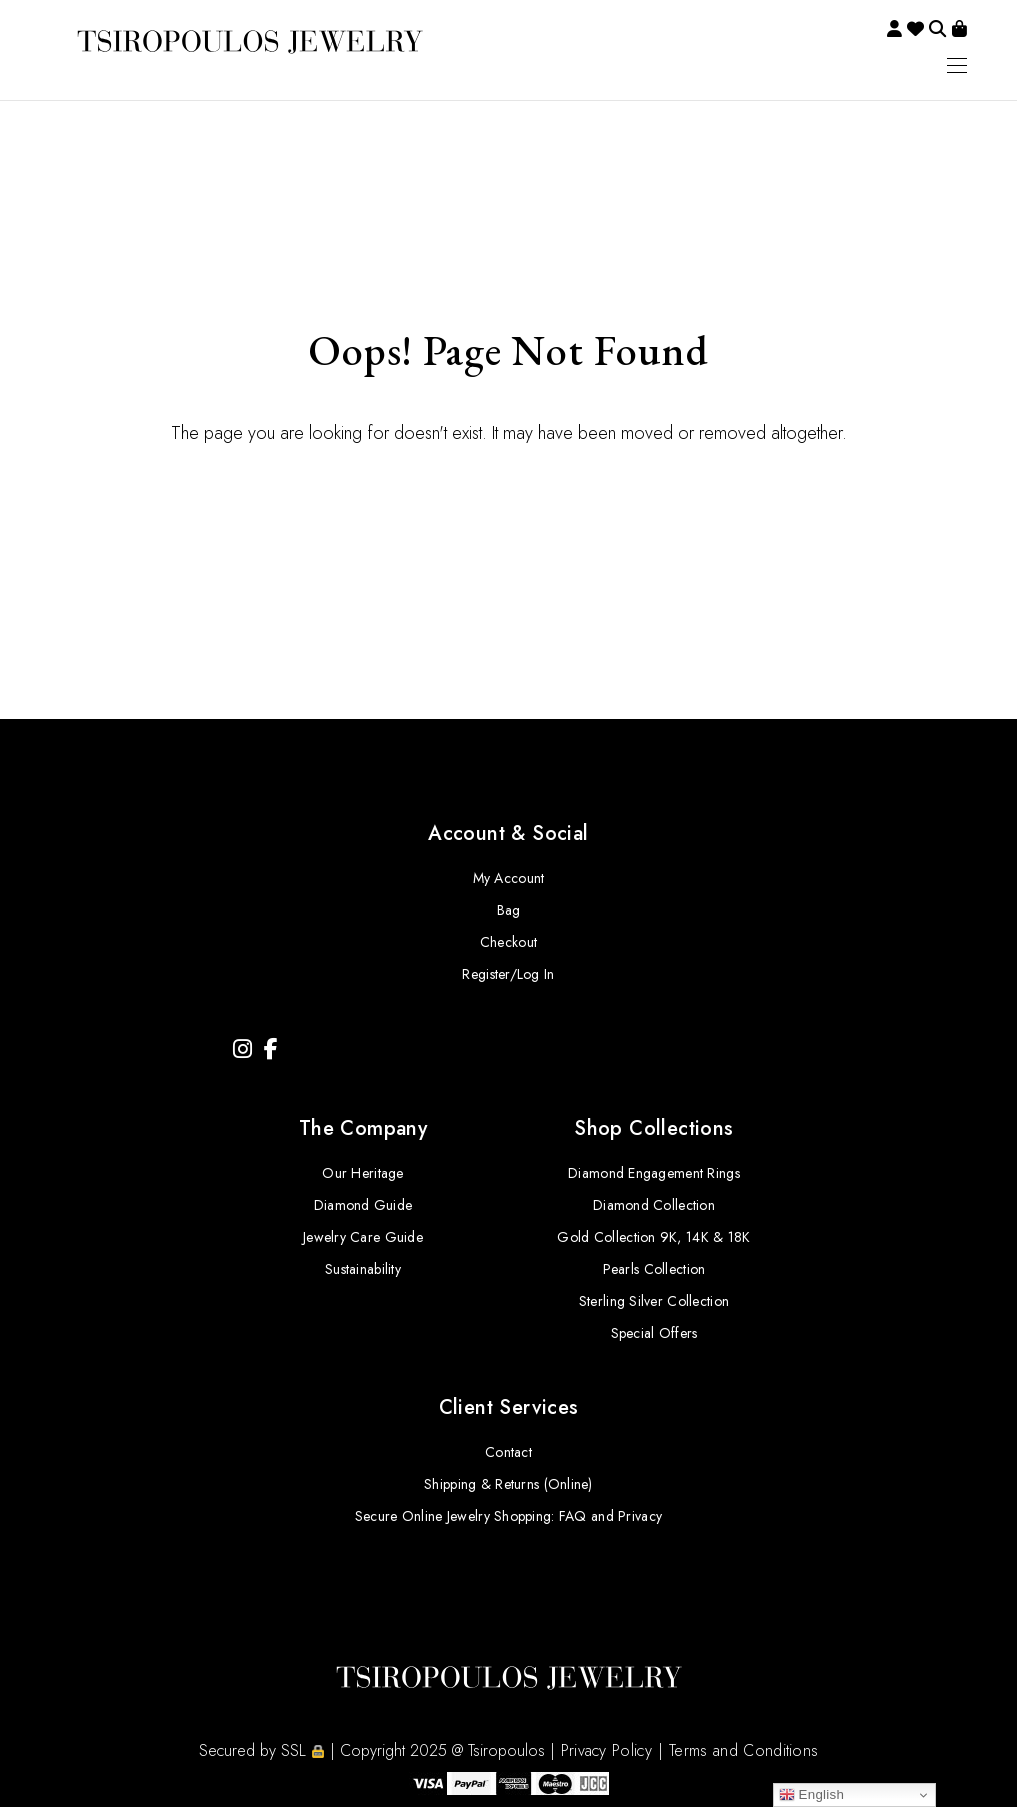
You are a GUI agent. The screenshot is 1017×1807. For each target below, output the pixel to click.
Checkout (508, 942)
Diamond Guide (363, 1205)
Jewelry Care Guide (363, 1237)
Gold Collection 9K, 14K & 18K (653, 1237)
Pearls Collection (654, 1269)
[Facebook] (271, 1049)
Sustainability (363, 1269)
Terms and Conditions (743, 1750)
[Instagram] (242, 1049)
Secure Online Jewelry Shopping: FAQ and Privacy (508, 1516)
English (812, 1795)
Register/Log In (508, 974)
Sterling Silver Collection (654, 1301)
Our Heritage (362, 1173)
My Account (509, 878)
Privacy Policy (606, 1750)
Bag (509, 910)
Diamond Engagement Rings (654, 1173)
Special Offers (654, 1333)
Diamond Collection (654, 1205)
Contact (508, 1452)
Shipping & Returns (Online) (508, 1484)
